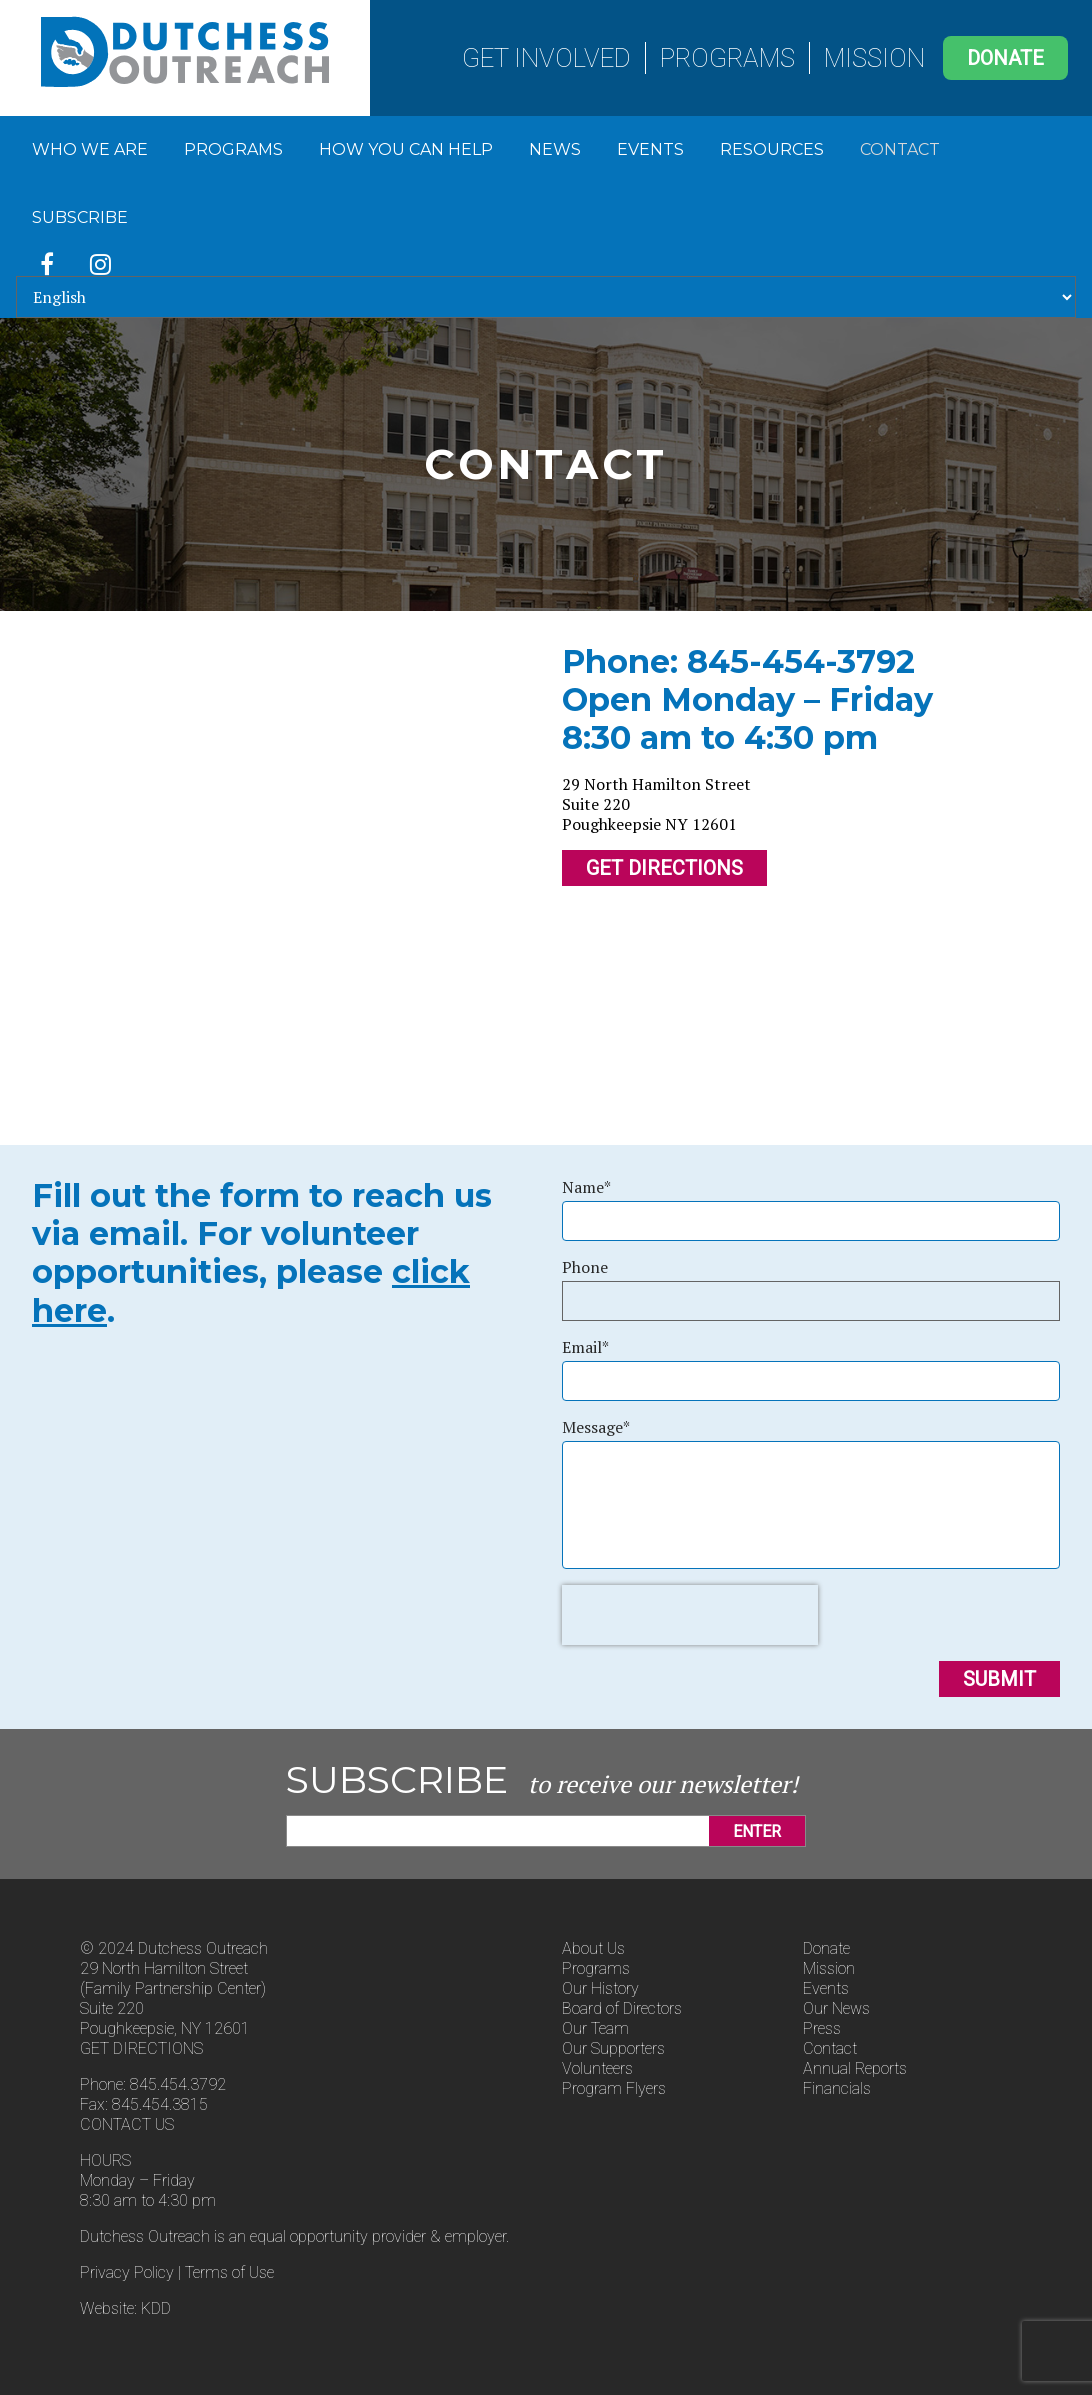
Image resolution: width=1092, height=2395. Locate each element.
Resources (772, 149)
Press (822, 2028)
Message (596, 1427)
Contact (900, 149)
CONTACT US (127, 2124)
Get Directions (664, 868)
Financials (837, 2088)
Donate (1005, 58)
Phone (585, 1267)
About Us (593, 1948)
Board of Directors (622, 2008)
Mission (874, 58)
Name (586, 1187)
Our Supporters (613, 2048)
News (555, 149)
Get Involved (546, 58)
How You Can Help (406, 149)
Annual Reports (855, 2068)
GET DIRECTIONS (141, 2048)
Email (585, 1347)
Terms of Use (229, 2272)
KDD (156, 2308)
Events (650, 149)
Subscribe (80, 217)
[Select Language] (546, 297)
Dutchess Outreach (185, 52)
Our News (836, 2008)
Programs (727, 58)
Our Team (595, 2028)
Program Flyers (614, 2088)
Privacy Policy (127, 2272)
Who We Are (90, 149)
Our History (600, 1988)
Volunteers (597, 2068)
